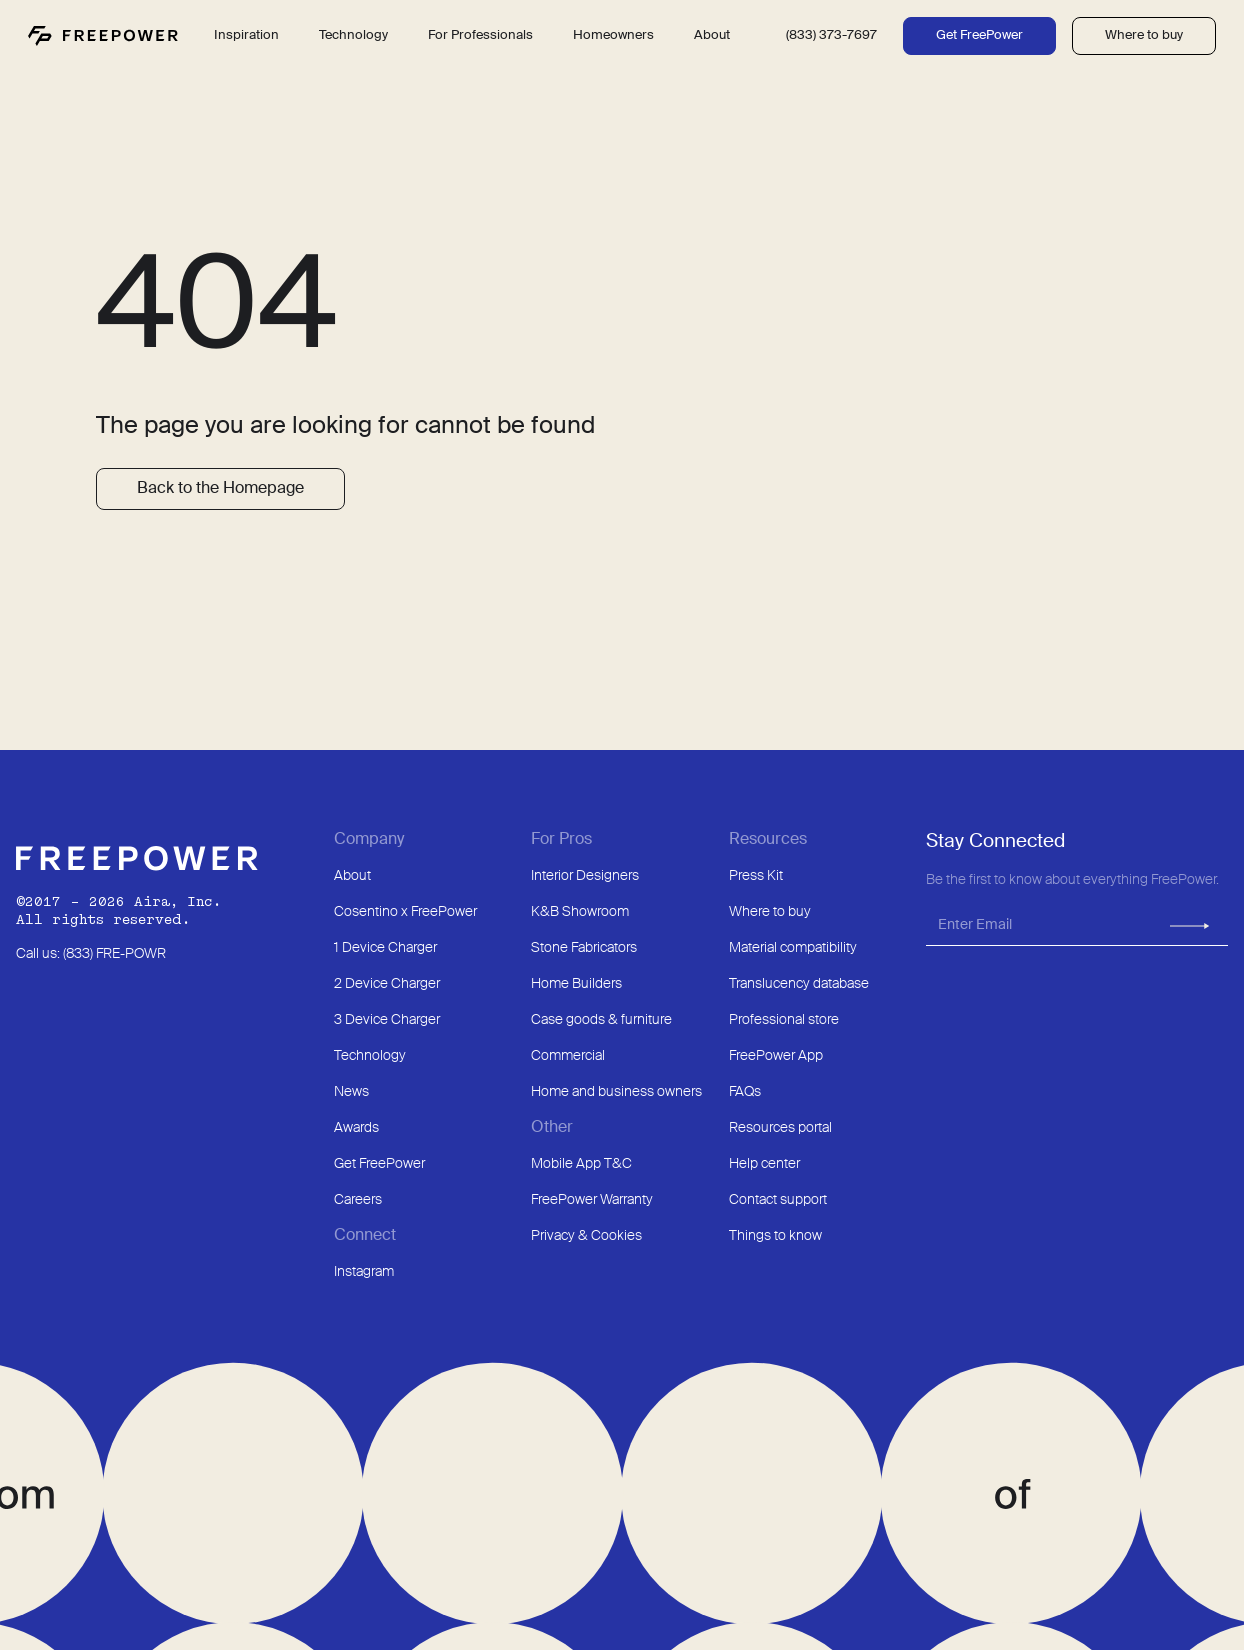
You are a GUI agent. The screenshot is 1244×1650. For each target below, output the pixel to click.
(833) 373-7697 (831, 35)
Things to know (775, 1236)
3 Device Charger (387, 1020)
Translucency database (799, 984)
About (352, 876)
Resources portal (780, 1128)
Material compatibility (793, 948)
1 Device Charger (385, 948)
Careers (358, 1200)
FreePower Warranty (592, 1200)
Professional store (784, 1020)
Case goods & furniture (601, 1020)
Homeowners (613, 35)
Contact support (778, 1200)
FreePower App (776, 1056)
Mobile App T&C (581, 1164)
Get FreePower (979, 35)
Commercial (568, 1056)
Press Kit (756, 876)
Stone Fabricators (584, 948)
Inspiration (246, 35)
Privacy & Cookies (586, 1236)
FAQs (745, 1092)
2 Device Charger (387, 984)
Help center (764, 1164)
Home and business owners (616, 1092)
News (351, 1092)
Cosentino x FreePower (405, 912)
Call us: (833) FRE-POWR (91, 954)
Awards (356, 1128)
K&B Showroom (580, 912)
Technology (370, 1056)
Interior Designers (585, 876)
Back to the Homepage (220, 489)
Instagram (364, 1272)
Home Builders (576, 984)
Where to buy (1144, 35)
